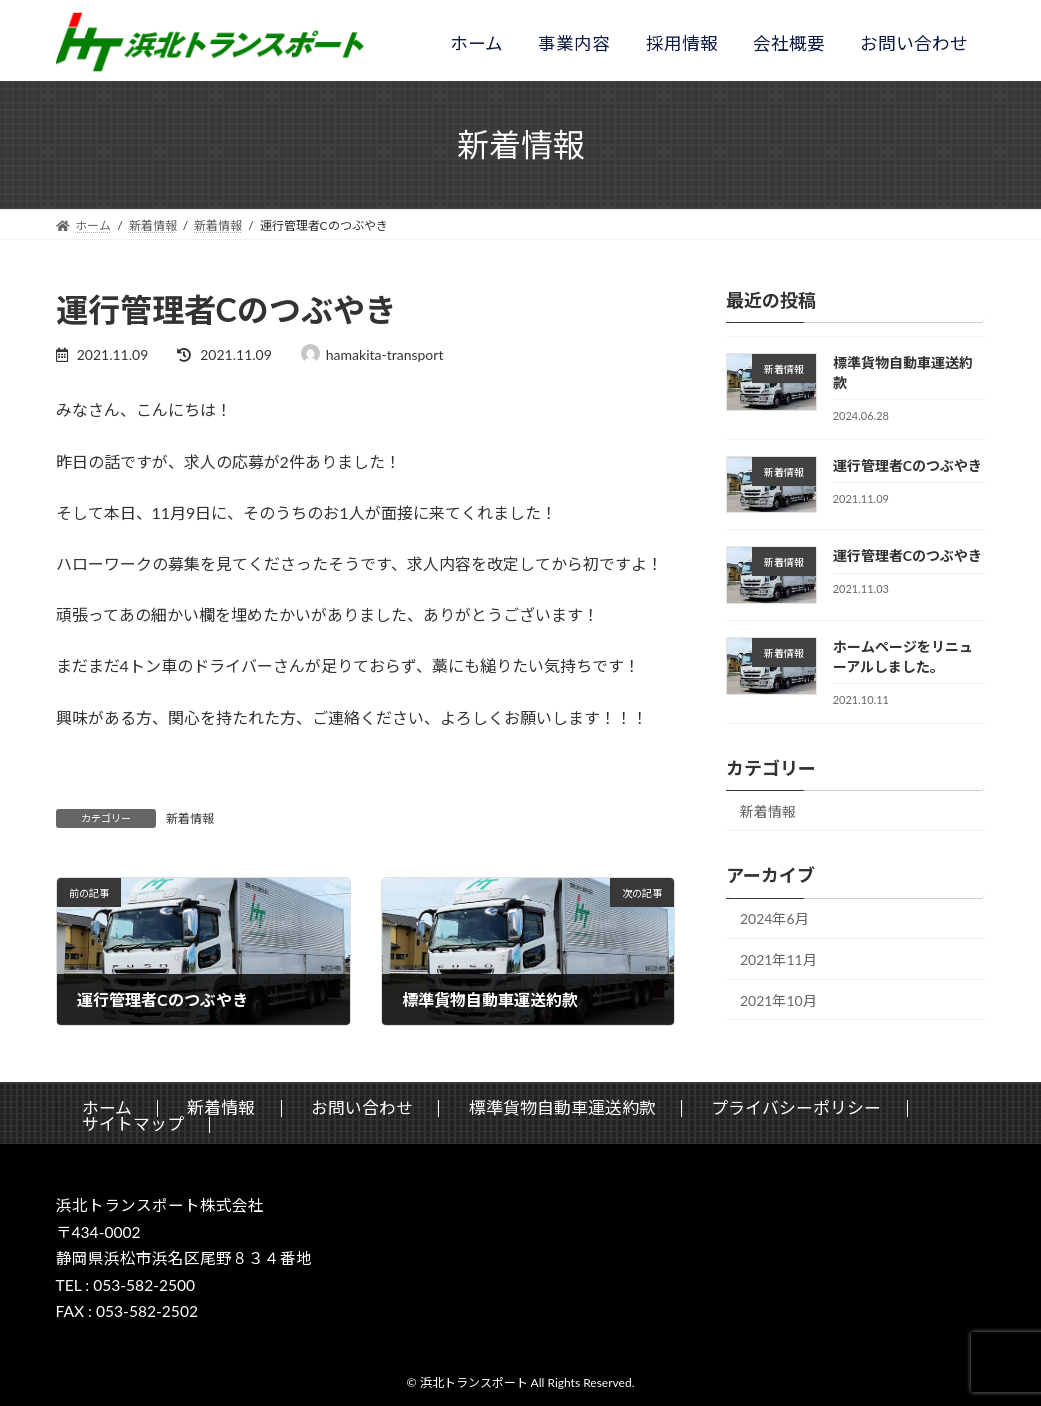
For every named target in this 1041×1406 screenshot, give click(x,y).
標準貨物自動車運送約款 (562, 1107)
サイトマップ (133, 1124)
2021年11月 (778, 959)
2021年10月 (778, 1000)
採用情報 (682, 43)
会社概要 (789, 43)
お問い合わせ (914, 43)
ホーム (476, 43)
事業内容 (574, 43)
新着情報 (190, 818)
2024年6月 (774, 918)
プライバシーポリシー (796, 1107)
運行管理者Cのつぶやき (907, 465)
